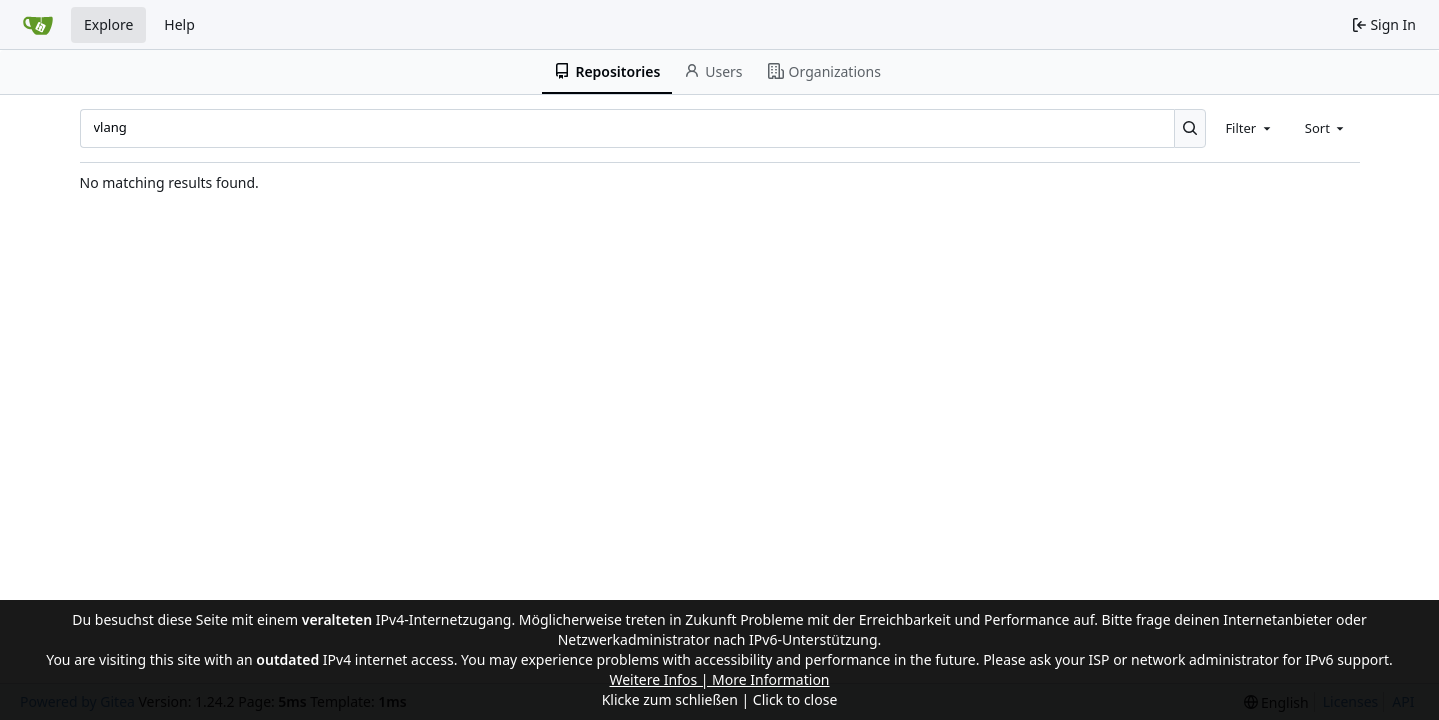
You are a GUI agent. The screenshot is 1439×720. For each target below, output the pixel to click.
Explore (108, 24)
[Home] (38, 25)
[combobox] (1249, 128)
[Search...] (1190, 128)
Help (179, 24)
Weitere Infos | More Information (719, 679)
